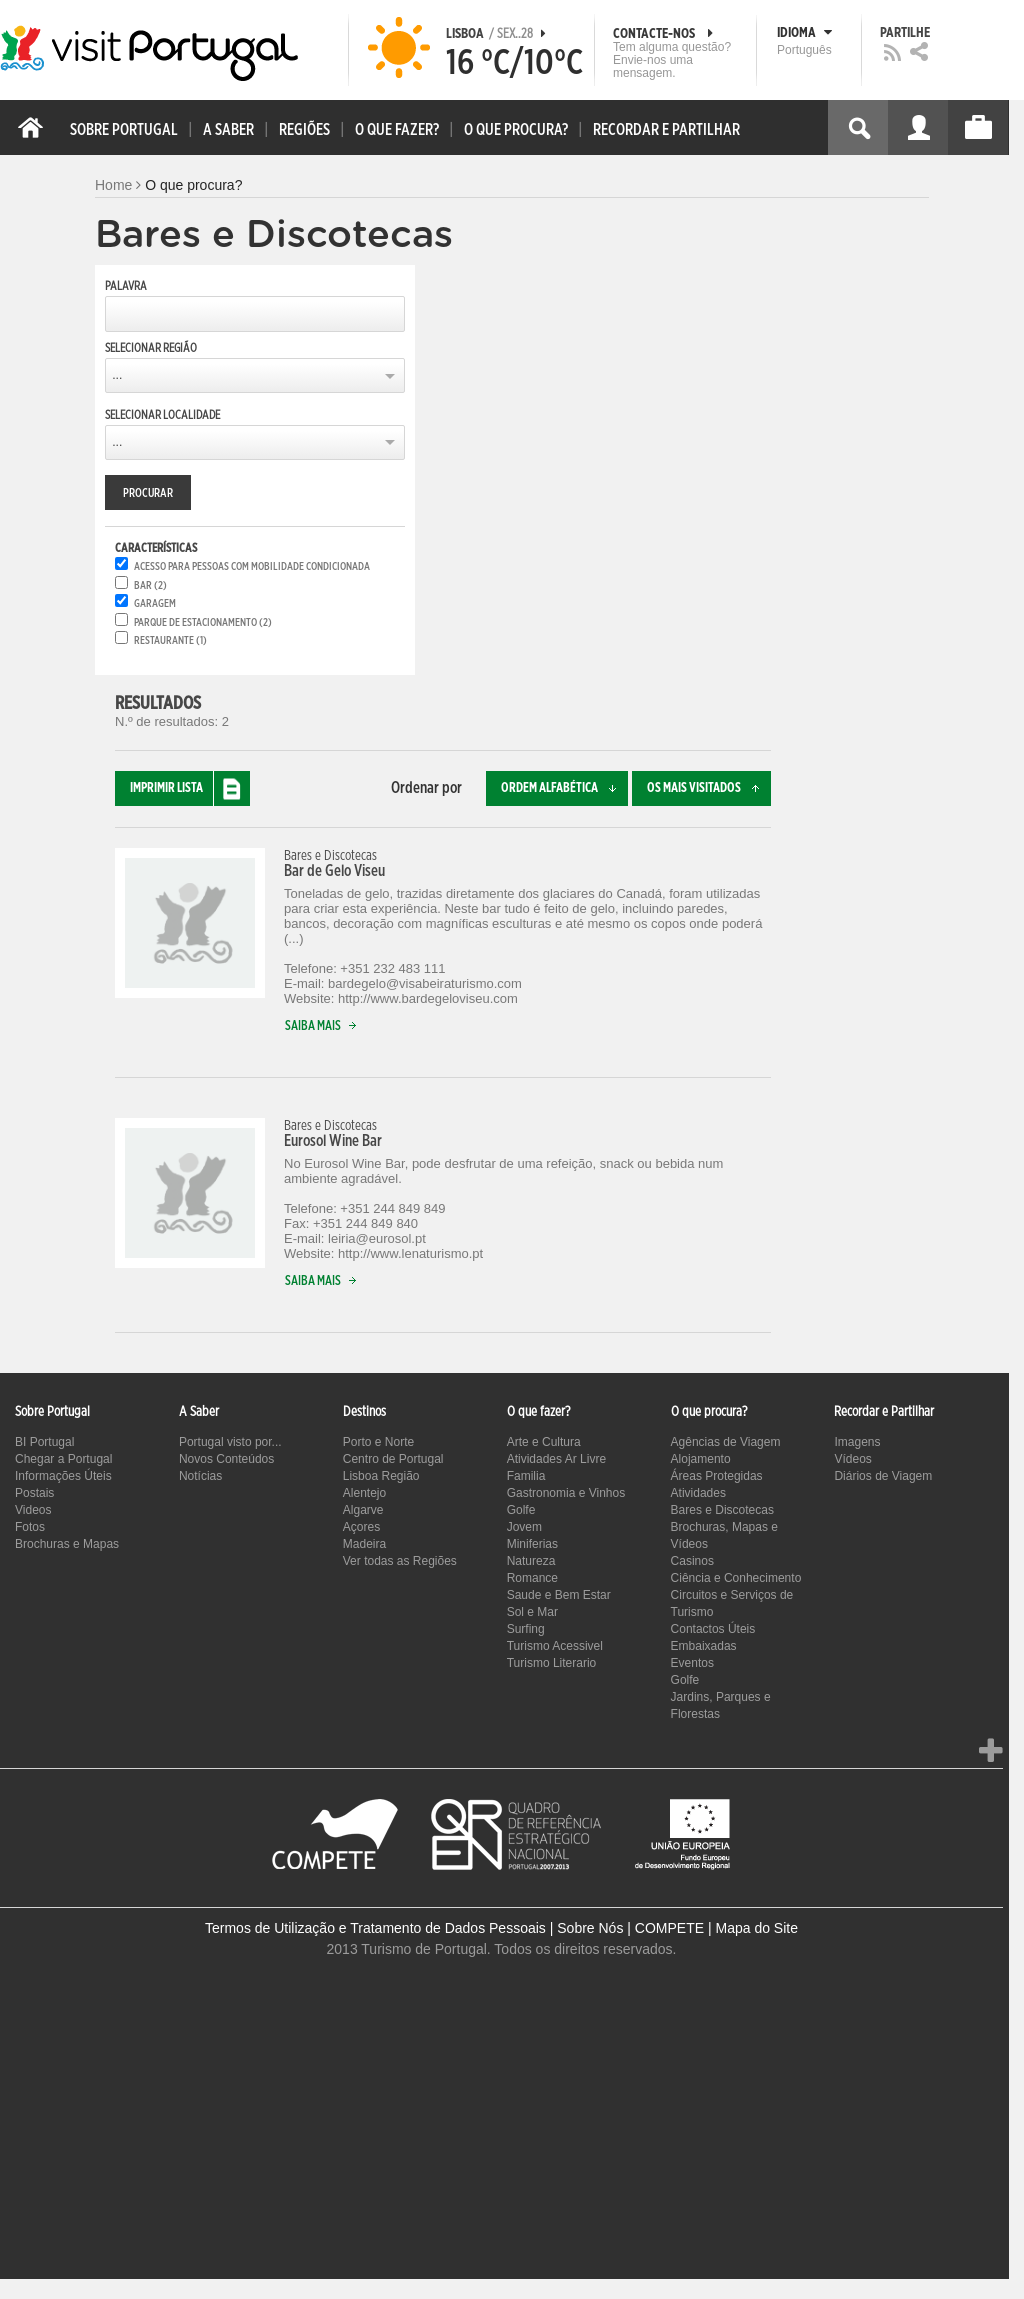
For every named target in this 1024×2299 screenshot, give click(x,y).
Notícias (200, 1476)
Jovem (524, 1527)
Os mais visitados (709, 788)
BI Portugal (44, 1442)
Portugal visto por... (230, 1442)
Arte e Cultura (544, 1442)
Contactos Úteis (713, 1629)
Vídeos (852, 1459)
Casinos (692, 1561)
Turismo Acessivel (555, 1646)
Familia (526, 1476)
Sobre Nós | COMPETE (630, 1928)
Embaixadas (704, 1646)
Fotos (30, 1527)
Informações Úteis (63, 1476)
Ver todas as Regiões (400, 1561)
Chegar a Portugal (63, 1459)
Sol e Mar (532, 1612)
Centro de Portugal (393, 1459)
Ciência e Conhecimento (736, 1578)
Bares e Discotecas (722, 1510)
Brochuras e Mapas (67, 1544)
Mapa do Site (756, 1928)
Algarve (363, 1510)
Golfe (521, 1510)
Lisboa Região (381, 1476)
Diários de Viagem (883, 1476)
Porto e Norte (378, 1442)
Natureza (531, 1561)
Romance (532, 1578)
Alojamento (701, 1459)
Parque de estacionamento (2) (203, 622)
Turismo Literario (552, 1663)
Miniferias (532, 1544)
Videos (33, 1510)
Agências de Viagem (726, 1442)
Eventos (692, 1663)
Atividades (698, 1493)
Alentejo (364, 1493)
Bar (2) (150, 585)
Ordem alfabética (564, 788)
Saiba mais (325, 1026)
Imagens (857, 1442)
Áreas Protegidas (717, 1476)
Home (113, 185)
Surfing (526, 1629)
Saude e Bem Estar (559, 1595)
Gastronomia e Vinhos (566, 1493)
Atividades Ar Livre (556, 1459)
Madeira (364, 1544)
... (117, 375)
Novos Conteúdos (226, 1459)
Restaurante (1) (170, 640)
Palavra (126, 286)
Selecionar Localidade (162, 415)
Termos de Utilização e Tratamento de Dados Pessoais (375, 1928)
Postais (34, 1493)
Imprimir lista (190, 788)
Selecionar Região (151, 348)
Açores (361, 1527)
